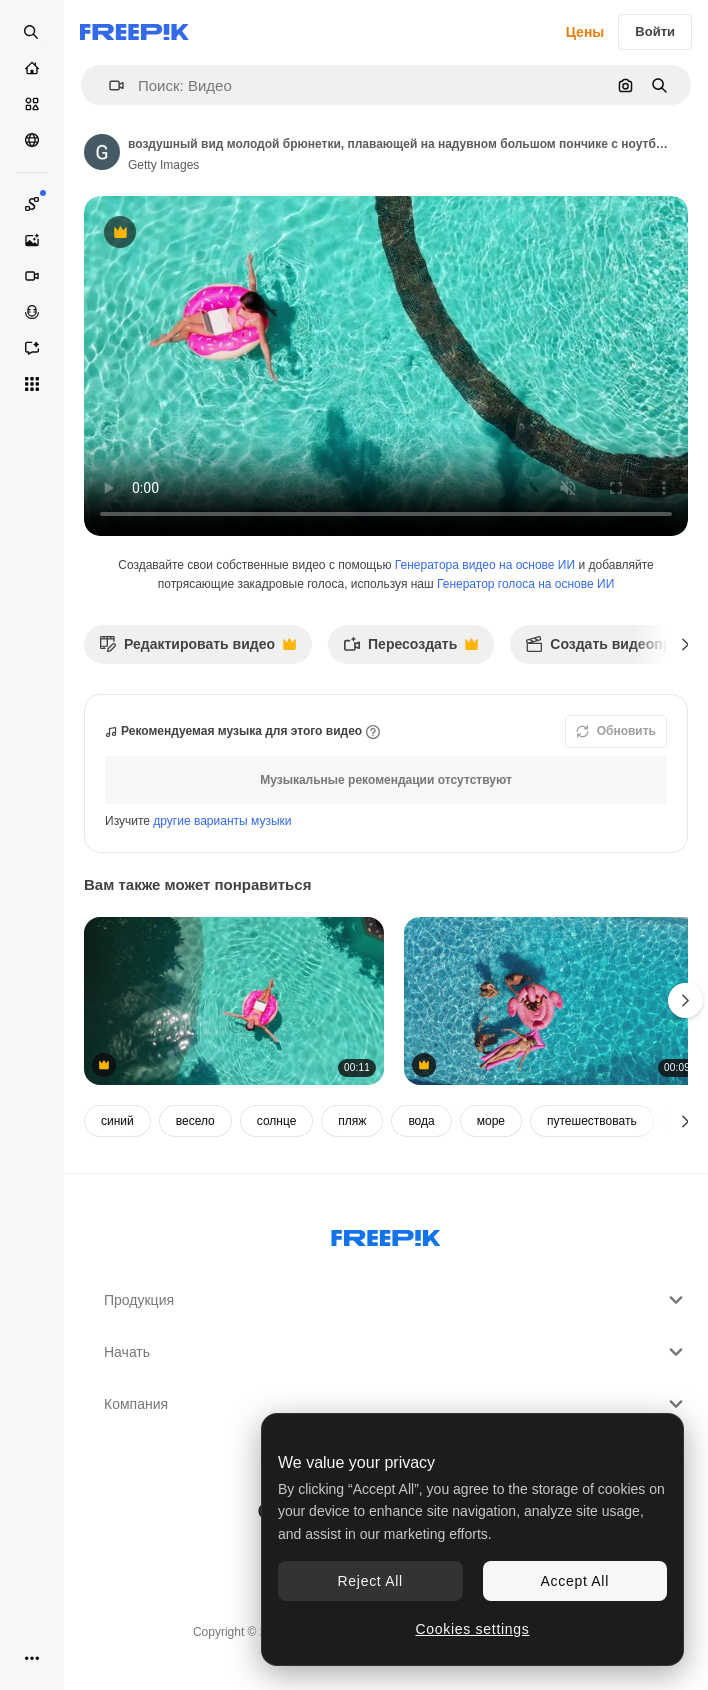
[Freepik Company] (386, 1234)
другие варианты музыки (222, 821)
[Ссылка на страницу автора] (102, 152)
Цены (585, 32)
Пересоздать (410, 649)
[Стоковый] (32, 104)
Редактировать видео (197, 649)
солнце (277, 1121)
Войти (655, 31)
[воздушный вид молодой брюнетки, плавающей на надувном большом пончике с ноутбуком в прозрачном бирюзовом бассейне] (234, 1001)
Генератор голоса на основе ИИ (525, 584)
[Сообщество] (32, 140)
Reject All (370, 1581)
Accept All (575, 1581)
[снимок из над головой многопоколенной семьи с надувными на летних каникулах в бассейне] (554, 1001)
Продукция (396, 1300)
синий (117, 1121)
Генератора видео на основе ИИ (485, 565)
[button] (108, 85)
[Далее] (685, 644)
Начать (396, 1352)
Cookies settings (473, 1629)
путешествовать (592, 1121)
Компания (396, 1404)
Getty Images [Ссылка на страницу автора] (163, 165)
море (491, 1121)
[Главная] (32, 68)
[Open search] (32, 32)
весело (195, 1121)
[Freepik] (134, 32)
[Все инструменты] (32, 384)
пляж (352, 1121)
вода (421, 1121)
